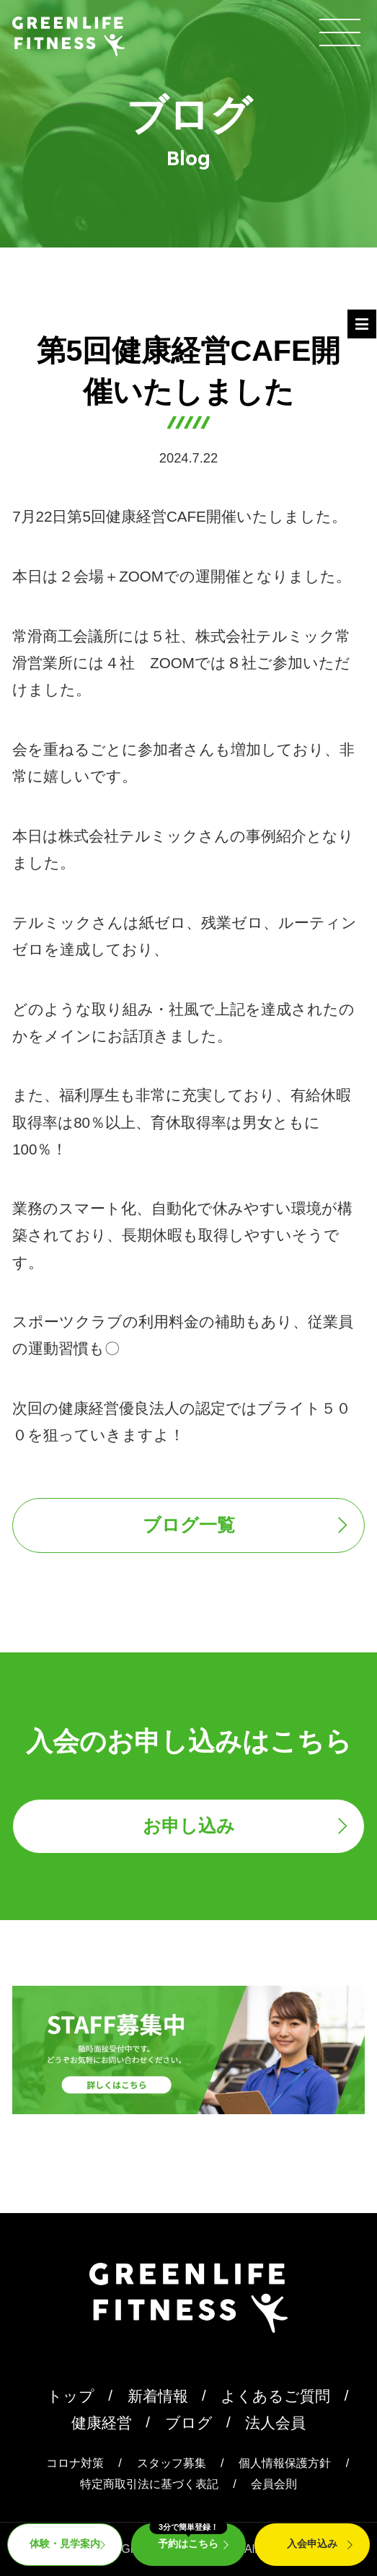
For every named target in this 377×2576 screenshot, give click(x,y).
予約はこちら (188, 2536)
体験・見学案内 (65, 2543)
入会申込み (312, 2543)
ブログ (189, 2422)
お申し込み (189, 1825)
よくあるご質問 (275, 2396)
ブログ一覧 (189, 1525)
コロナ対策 (75, 2462)
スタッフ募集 (171, 2462)
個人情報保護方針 (285, 2462)
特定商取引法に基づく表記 (149, 2483)
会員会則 (274, 2483)
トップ (70, 2396)
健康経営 (101, 2422)
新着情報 (158, 2396)
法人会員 (275, 2422)
